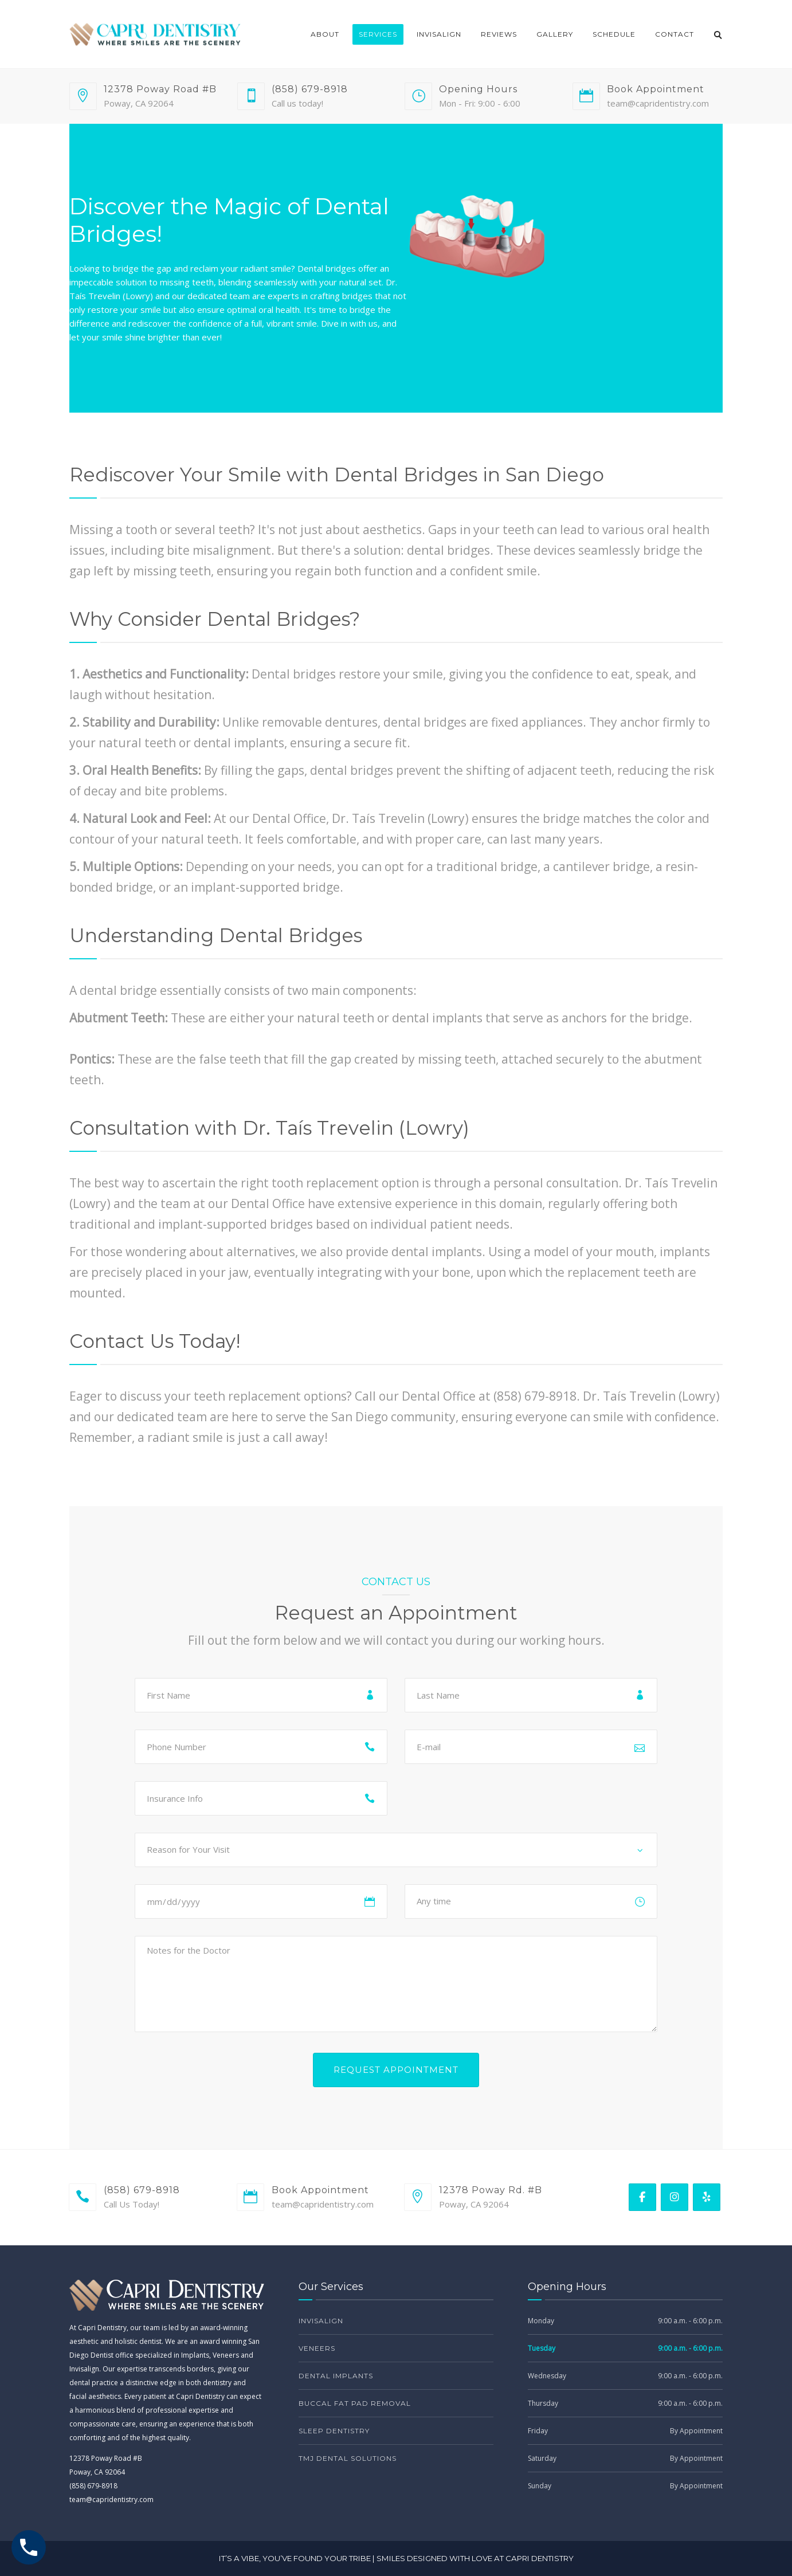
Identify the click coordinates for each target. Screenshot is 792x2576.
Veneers (317, 2348)
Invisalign (439, 34)
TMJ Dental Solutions (348, 2458)
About (325, 34)
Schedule (614, 34)
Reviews (499, 34)
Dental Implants (336, 2375)
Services (378, 34)
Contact (674, 34)
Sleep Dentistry (334, 2430)
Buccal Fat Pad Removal (355, 2403)
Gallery (554, 34)
